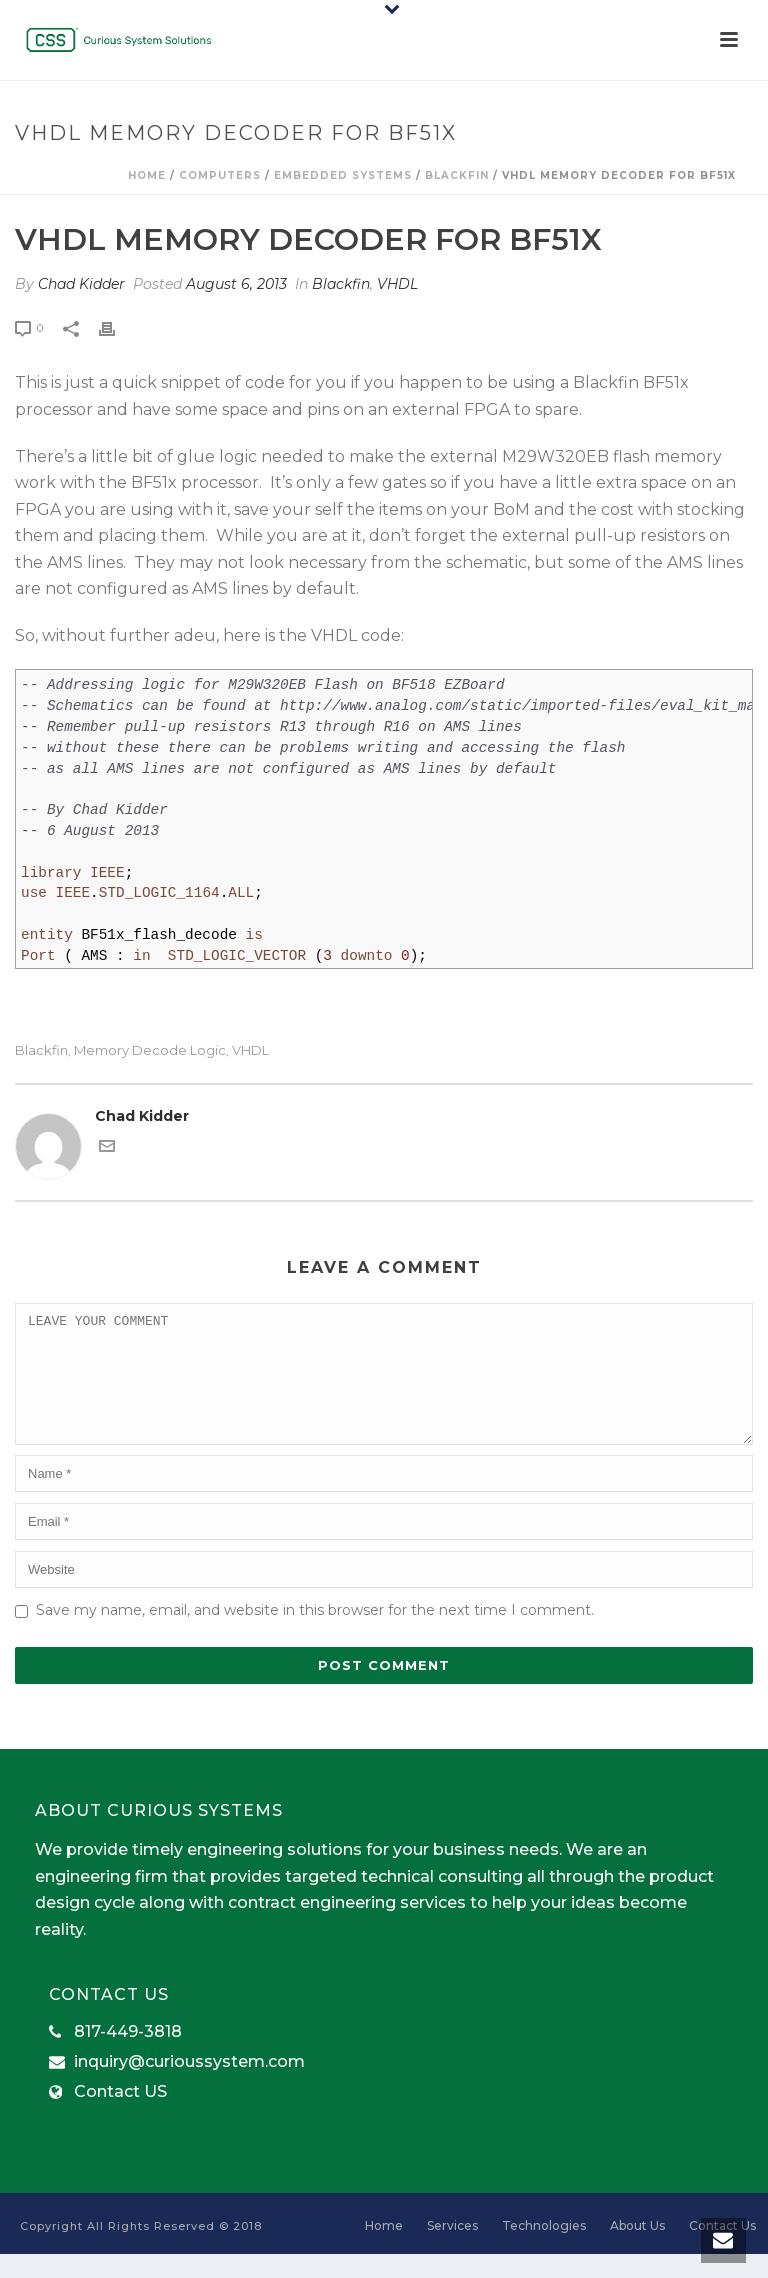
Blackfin (457, 175)
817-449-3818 (128, 2056)
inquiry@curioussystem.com (189, 2086)
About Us (637, 2249)
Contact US (120, 2116)
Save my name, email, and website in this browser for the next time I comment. (315, 1634)
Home (147, 175)
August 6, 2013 (236, 284)
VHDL (397, 284)
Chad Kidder (81, 284)
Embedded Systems (343, 175)
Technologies (544, 2249)
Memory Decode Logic (150, 1050)
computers (220, 175)
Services (452, 2249)
